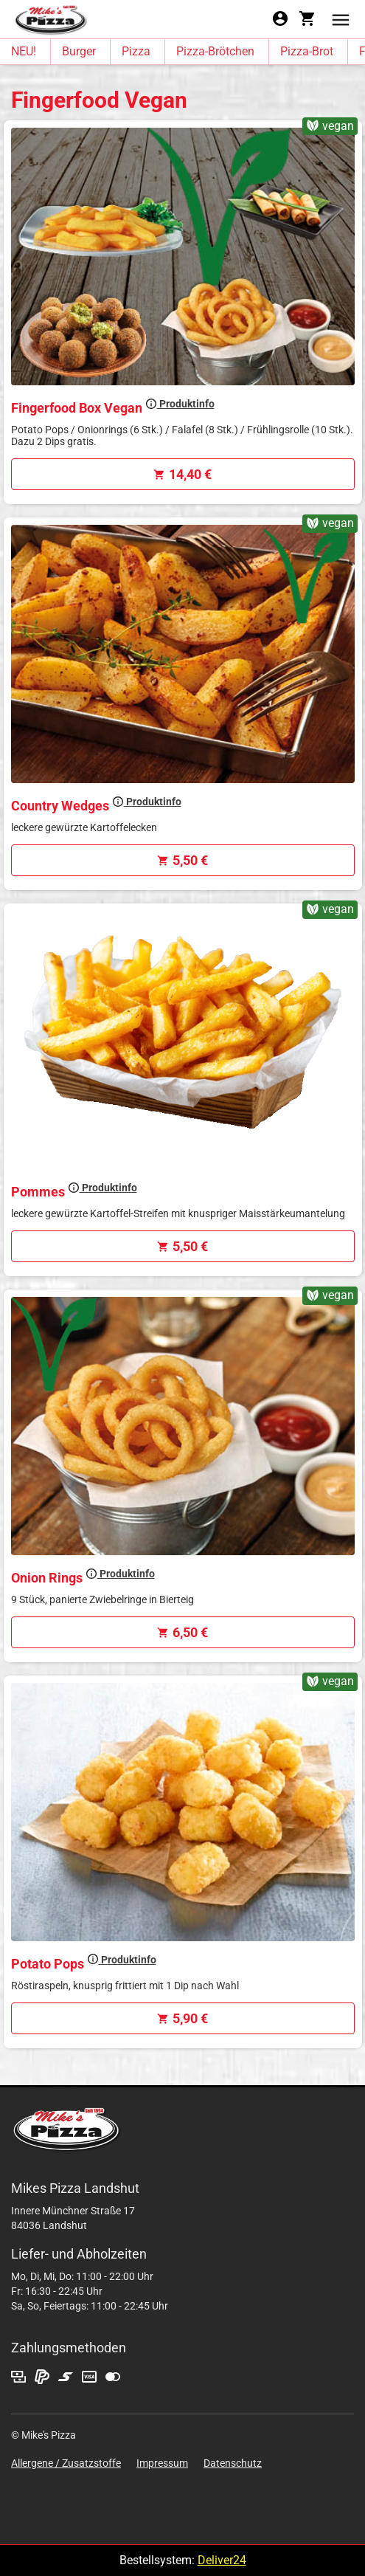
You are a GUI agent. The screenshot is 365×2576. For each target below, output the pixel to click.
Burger (79, 51)
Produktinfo (180, 404)
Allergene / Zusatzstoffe (66, 2463)
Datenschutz (233, 2463)
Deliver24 (222, 2560)
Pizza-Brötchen (215, 51)
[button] (341, 19)
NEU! (23, 51)
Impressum (162, 2463)
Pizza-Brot (306, 51)
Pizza (136, 51)
